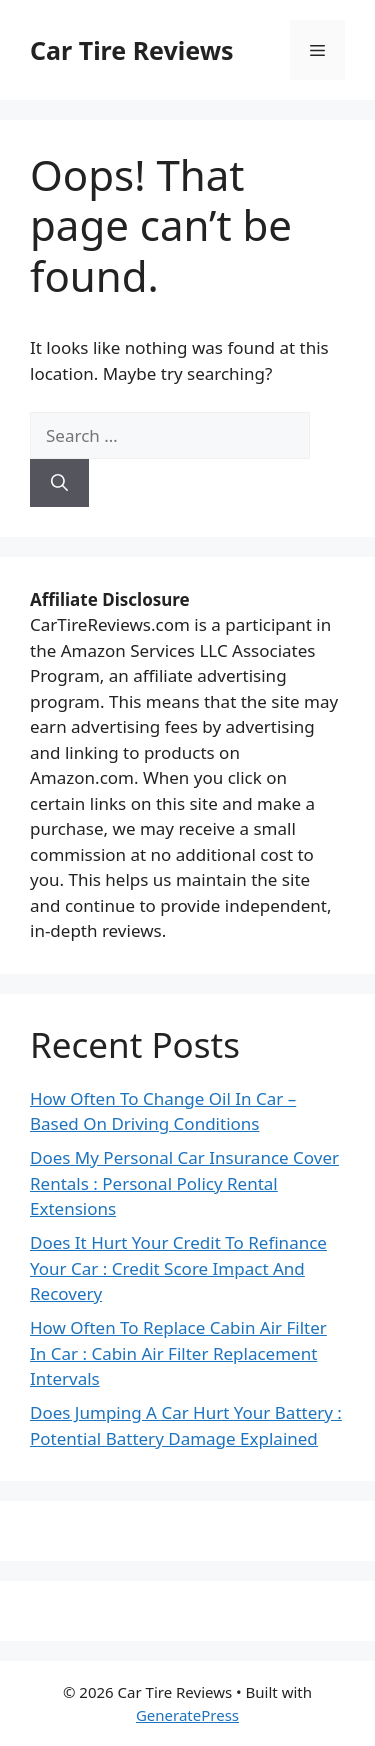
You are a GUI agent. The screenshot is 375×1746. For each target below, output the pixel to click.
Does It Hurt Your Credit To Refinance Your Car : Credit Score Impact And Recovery (178, 1268)
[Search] (59, 483)
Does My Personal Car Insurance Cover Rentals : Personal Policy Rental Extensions (184, 1183)
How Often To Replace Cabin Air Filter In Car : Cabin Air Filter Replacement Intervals (178, 1353)
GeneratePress (187, 1715)
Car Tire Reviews (132, 50)
